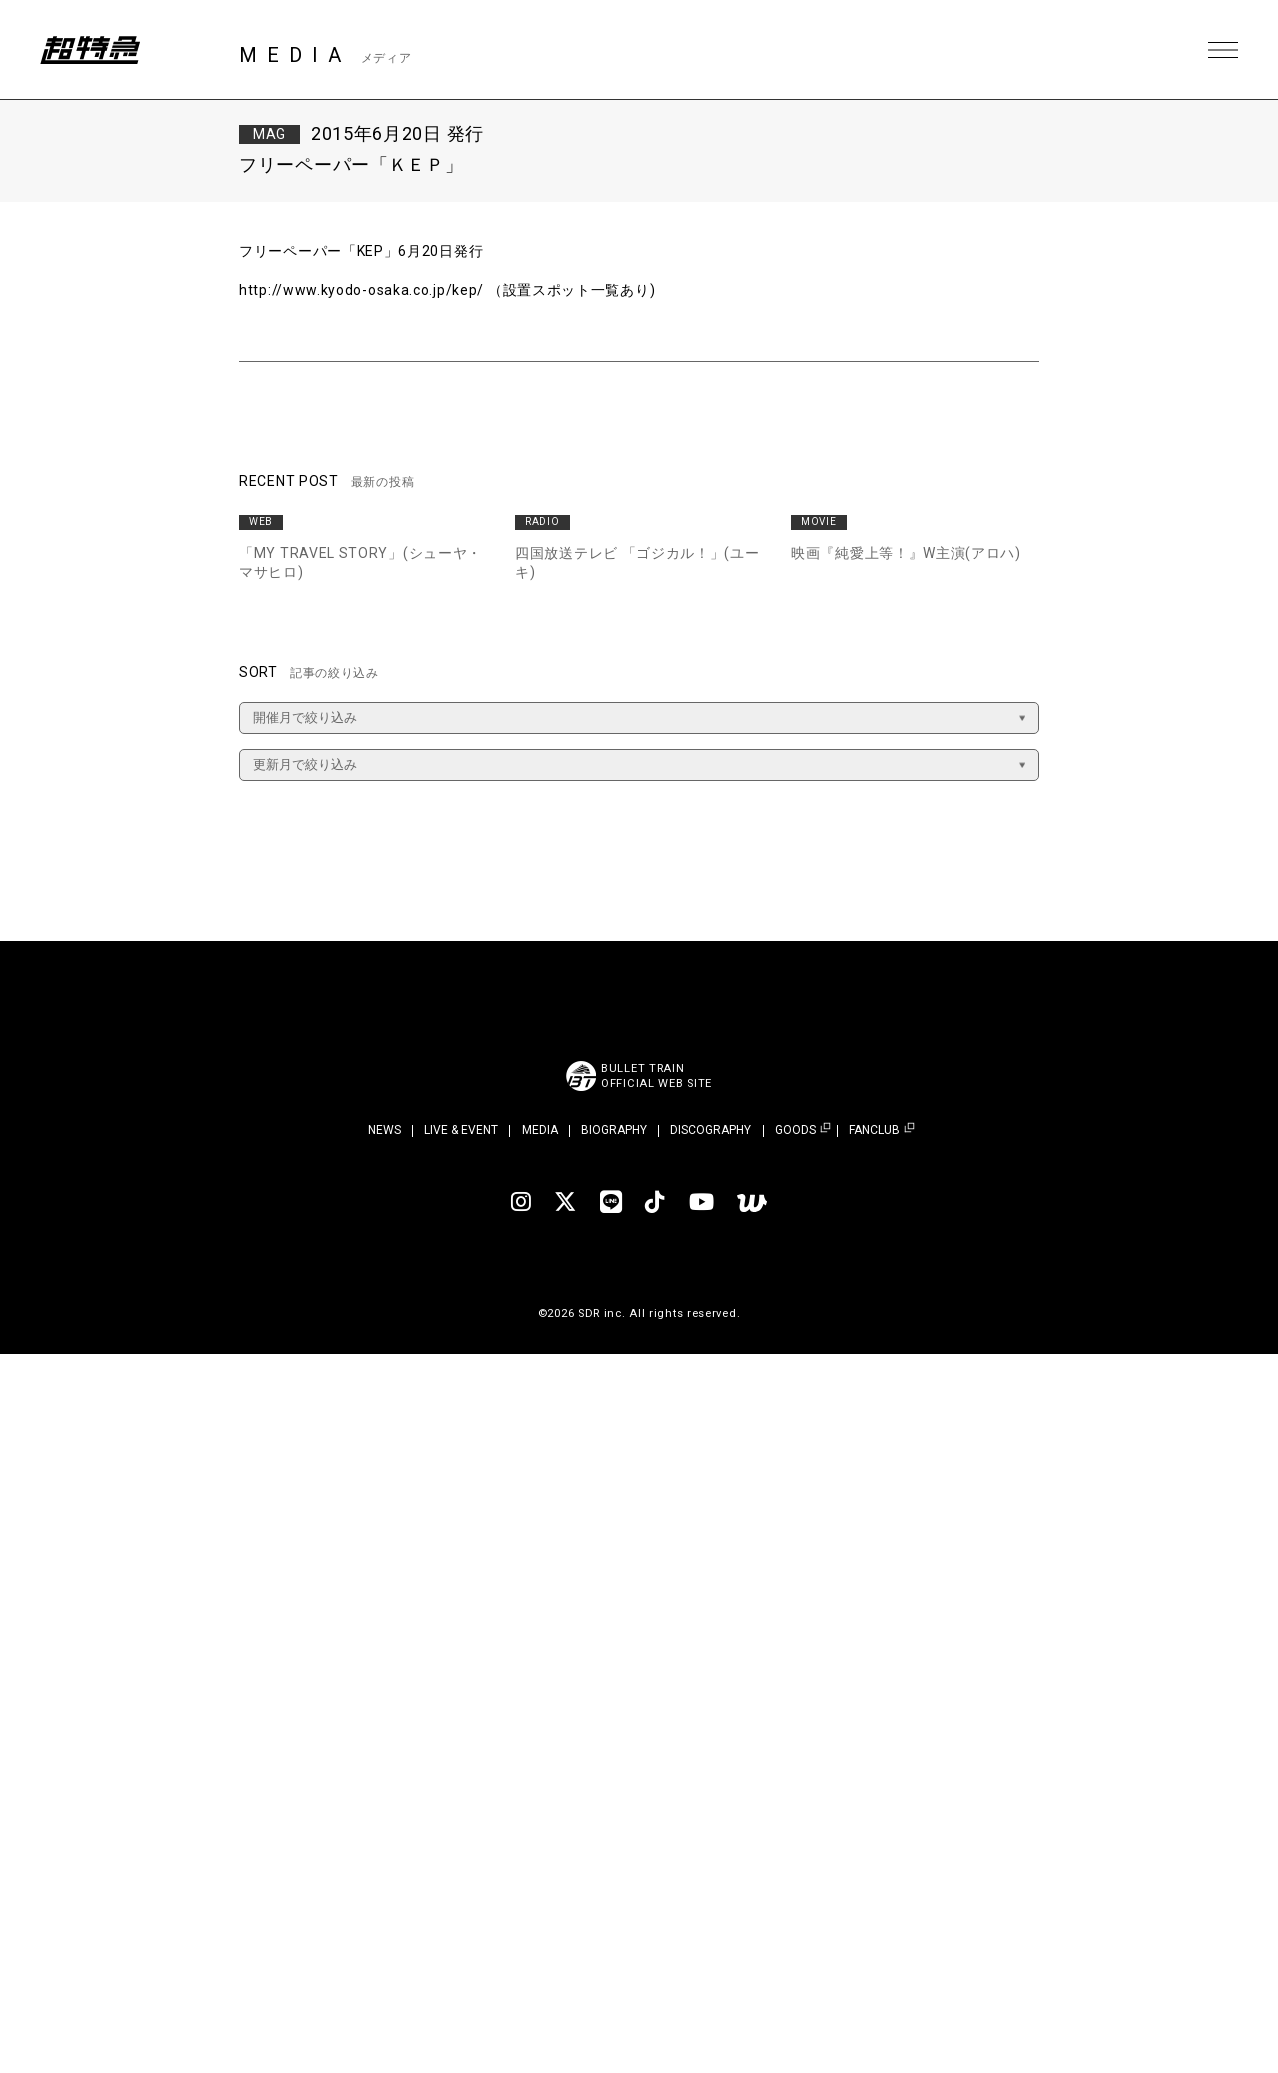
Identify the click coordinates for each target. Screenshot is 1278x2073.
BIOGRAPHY (614, 1130)
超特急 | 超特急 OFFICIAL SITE (90, 50)
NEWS (384, 1130)
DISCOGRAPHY (710, 1130)
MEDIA (540, 1130)
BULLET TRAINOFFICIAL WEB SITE (656, 1076)
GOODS (795, 1130)
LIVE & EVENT (461, 1130)
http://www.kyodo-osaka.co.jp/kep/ (361, 290)
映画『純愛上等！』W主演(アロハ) (906, 553)
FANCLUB (874, 1130)
